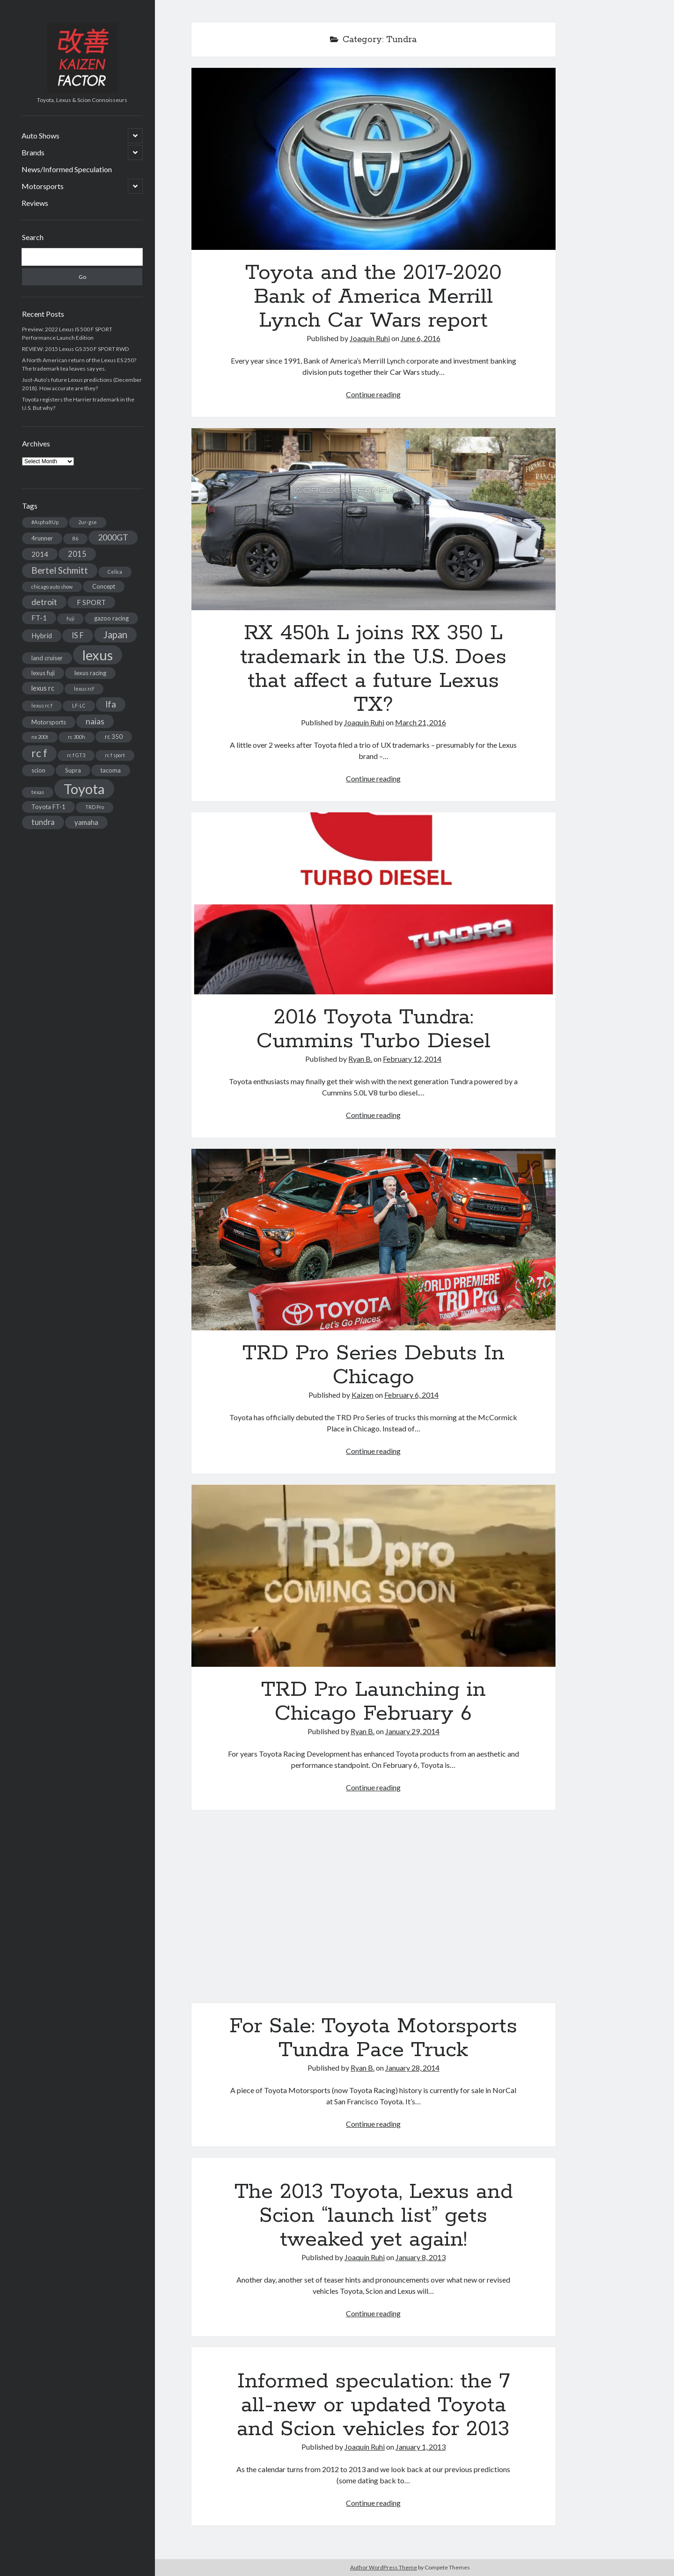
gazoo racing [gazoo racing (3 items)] (111, 618)
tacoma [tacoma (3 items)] (111, 770)
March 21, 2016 (420, 722)
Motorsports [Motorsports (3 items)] (48, 722)
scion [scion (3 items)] (38, 770)
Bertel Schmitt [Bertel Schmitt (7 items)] (59, 570)
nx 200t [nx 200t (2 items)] (39, 737)
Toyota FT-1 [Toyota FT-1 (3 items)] (48, 806)
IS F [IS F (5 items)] (78, 635)
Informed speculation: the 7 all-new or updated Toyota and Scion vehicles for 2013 (373, 2405)
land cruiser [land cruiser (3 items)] (47, 658)
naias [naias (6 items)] (95, 721)
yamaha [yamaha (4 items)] (86, 822)
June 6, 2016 (420, 338)
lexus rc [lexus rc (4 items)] (42, 688)
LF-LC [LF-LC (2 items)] (79, 705)
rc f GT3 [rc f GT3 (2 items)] (76, 755)
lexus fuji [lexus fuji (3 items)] (43, 673)
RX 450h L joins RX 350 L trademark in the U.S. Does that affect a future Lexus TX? (373, 519)
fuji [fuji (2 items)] (70, 618)
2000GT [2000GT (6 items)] (113, 537)
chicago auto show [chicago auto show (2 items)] (52, 587)
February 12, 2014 (412, 1058)
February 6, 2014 (411, 1394)
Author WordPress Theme (383, 2567)
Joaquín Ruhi (370, 338)
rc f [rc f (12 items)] (39, 753)
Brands (33, 152)
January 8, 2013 (421, 2257)
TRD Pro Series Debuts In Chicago (373, 1240)
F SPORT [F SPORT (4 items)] (91, 602)
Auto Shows (40, 135)
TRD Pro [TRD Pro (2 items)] (94, 807)
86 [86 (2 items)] (75, 538)
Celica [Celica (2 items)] (115, 572)
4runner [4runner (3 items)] (42, 538)
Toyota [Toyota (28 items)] (84, 789)
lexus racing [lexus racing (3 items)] (90, 673)
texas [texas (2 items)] (37, 792)
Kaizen (363, 1394)
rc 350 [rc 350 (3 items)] (114, 736)
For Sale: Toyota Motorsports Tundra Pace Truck (373, 1912)
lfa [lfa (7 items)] (110, 704)
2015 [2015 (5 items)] (77, 553)
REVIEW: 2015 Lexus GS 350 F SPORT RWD (75, 348)
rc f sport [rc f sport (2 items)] (115, 755)
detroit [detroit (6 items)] (44, 602)
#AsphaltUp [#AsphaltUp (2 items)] (45, 522)
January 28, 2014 (412, 2067)
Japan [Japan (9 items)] (115, 634)
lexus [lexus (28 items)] (97, 655)
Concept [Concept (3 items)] (103, 586)
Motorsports (43, 186)
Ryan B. (360, 1058)
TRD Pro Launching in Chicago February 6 (373, 1576)
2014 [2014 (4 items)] (39, 554)
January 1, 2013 (421, 2446)
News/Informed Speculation (67, 169)
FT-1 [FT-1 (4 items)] (39, 617)
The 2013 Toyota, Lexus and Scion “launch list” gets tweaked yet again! (373, 2215)
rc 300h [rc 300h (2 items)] (76, 737)
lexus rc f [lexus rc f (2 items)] (41, 705)
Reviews (35, 202)
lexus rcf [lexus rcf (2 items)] (84, 689)
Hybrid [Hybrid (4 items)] (41, 635)
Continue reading (373, 394)
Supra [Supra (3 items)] (73, 770)
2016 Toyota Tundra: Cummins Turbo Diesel (373, 903)
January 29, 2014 (412, 1731)
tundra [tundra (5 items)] (43, 821)
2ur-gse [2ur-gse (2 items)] (87, 522)
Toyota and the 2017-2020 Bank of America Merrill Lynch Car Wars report (373, 159)
